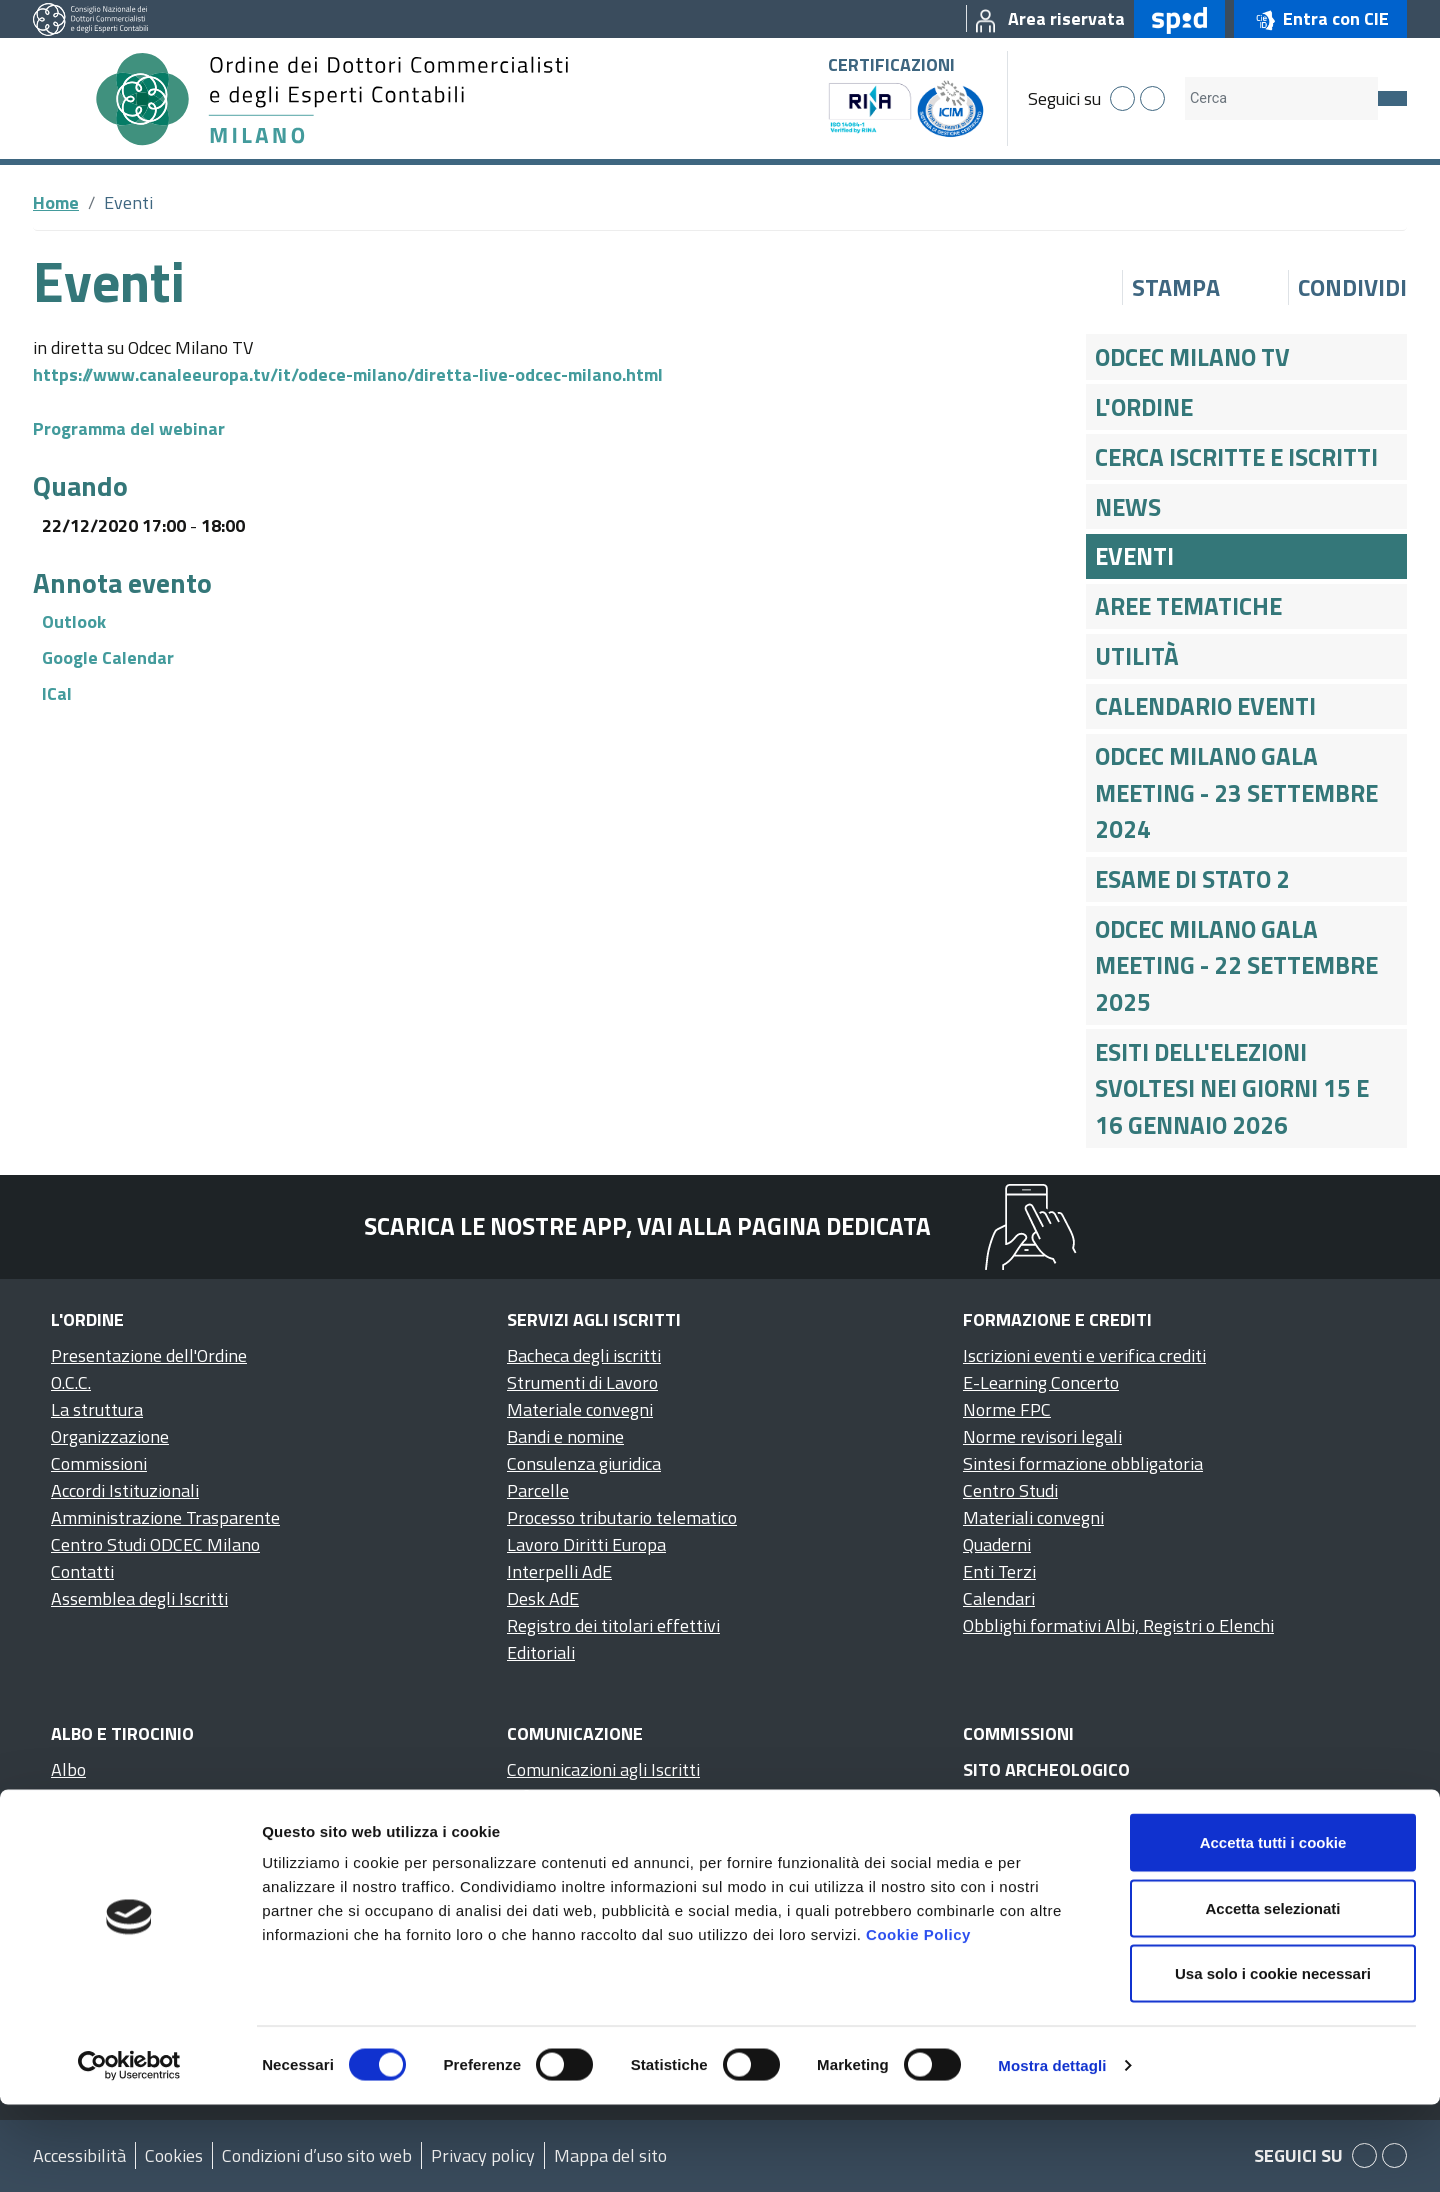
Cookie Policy (918, 2021)
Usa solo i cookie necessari (1273, 2060)
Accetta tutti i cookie (1273, 1929)
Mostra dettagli (1052, 2152)
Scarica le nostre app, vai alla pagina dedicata (647, 1226)
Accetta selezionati (1272, 1995)
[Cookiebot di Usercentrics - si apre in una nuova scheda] (129, 2153)
